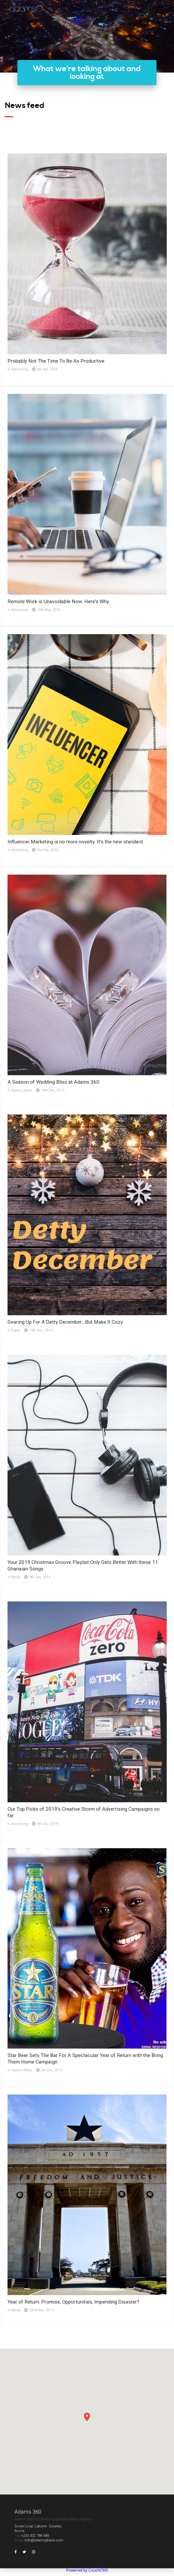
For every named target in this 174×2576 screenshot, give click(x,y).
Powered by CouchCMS (87, 2570)
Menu (160, 8)
